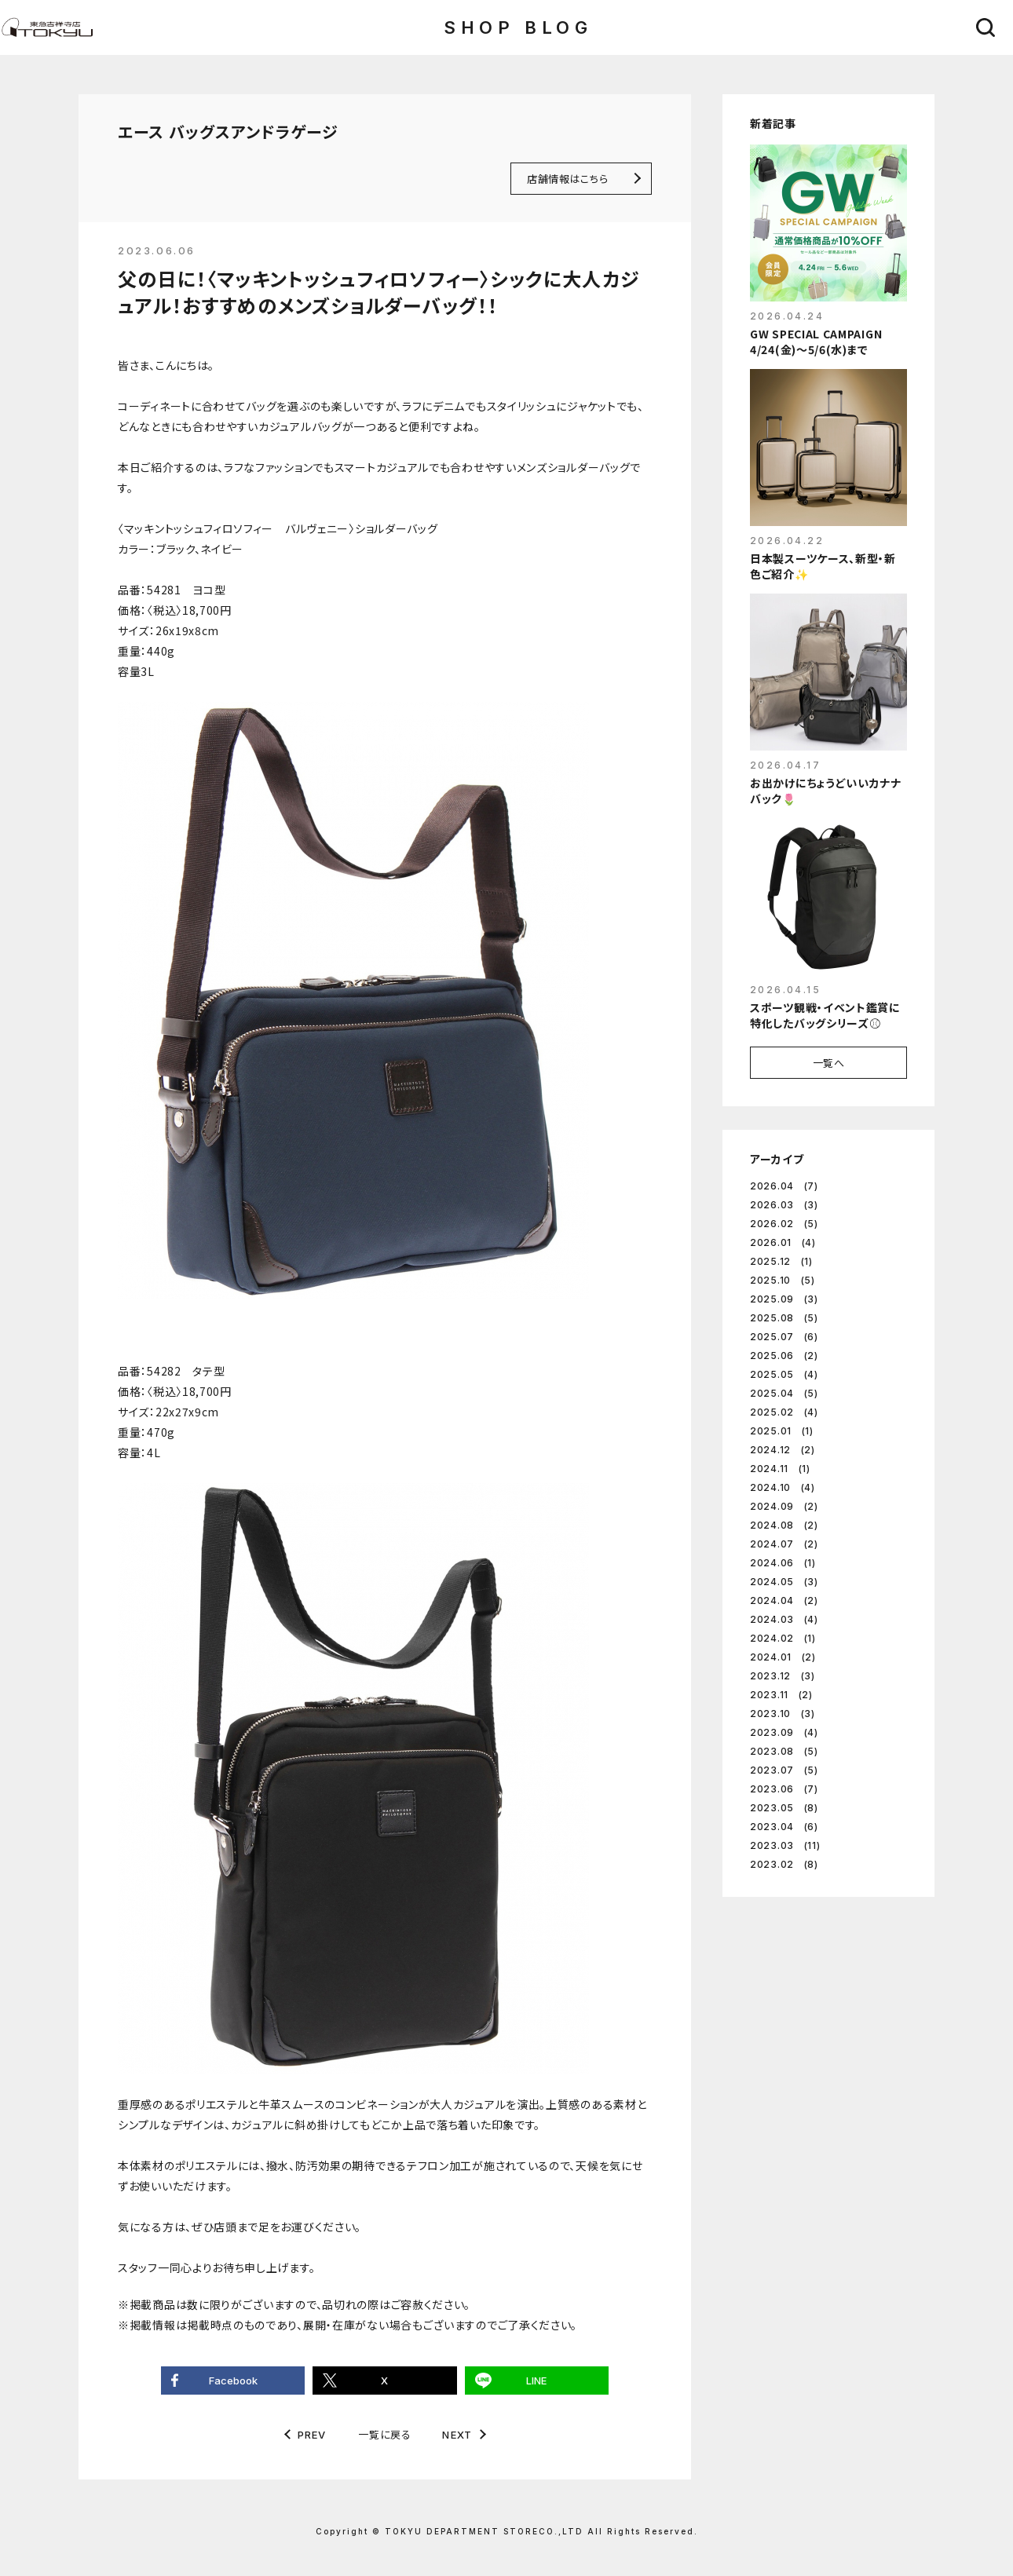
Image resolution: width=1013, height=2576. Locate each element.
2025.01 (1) (782, 1431)
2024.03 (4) (784, 1619)
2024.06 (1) (783, 1563)
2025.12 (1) (781, 1261)
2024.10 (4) (782, 1487)
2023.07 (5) (784, 1770)
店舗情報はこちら (567, 178)
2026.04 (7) (784, 1186)
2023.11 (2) (781, 1695)
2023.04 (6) (784, 1826)
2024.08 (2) (784, 1525)
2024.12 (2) (782, 1450)
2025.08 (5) (784, 1318)
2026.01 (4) (783, 1242)
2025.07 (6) (784, 1337)
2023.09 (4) (784, 1732)
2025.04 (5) (784, 1393)
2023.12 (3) (782, 1676)
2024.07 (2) (784, 1544)
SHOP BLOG (518, 27)
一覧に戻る (384, 2434)
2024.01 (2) (783, 1657)
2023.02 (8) (784, 1864)
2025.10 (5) (782, 1280)
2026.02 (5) (784, 1224)
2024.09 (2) (784, 1506)
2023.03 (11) (785, 1845)
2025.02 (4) (784, 1412)
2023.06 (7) (784, 1789)
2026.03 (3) (784, 1205)
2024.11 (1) (780, 1468)
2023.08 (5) (784, 1751)
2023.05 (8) (784, 1808)
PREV (312, 2435)
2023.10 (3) (782, 1713)
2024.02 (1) (783, 1638)
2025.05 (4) (784, 1374)
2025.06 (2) (784, 1355)
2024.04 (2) (784, 1600)
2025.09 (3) (784, 1299)
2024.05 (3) (784, 1582)
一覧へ (829, 1062)
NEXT (457, 2435)
